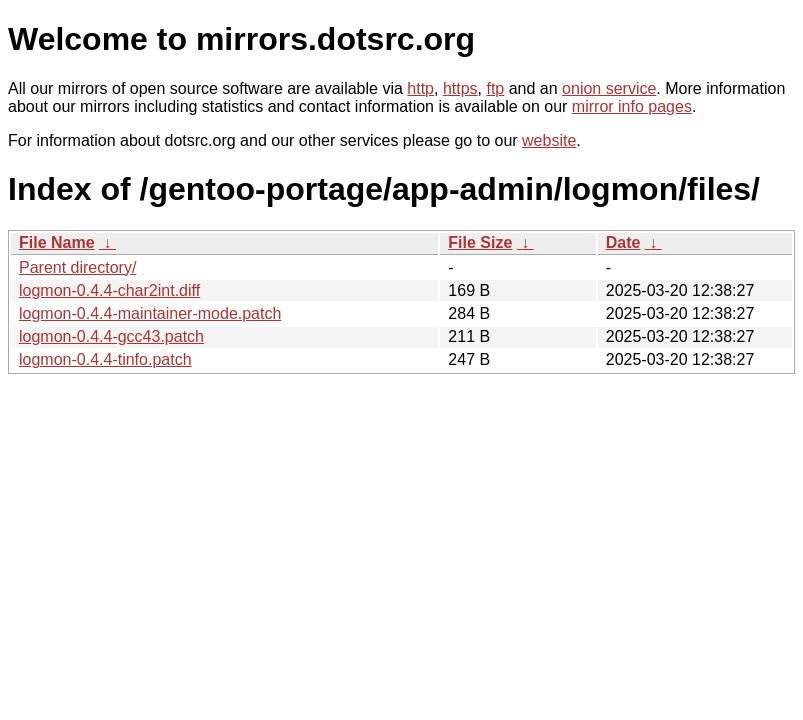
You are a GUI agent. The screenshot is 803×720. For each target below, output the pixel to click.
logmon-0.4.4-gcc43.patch (111, 336)
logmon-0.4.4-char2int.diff (109, 290)
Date (623, 242)
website (549, 140)
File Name (57, 242)
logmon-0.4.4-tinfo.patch (105, 359)
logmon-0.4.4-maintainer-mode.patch (150, 313)
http (420, 88)
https (460, 88)
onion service (609, 88)
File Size (480, 242)
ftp (495, 88)
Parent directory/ (77, 267)
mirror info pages (632, 106)
